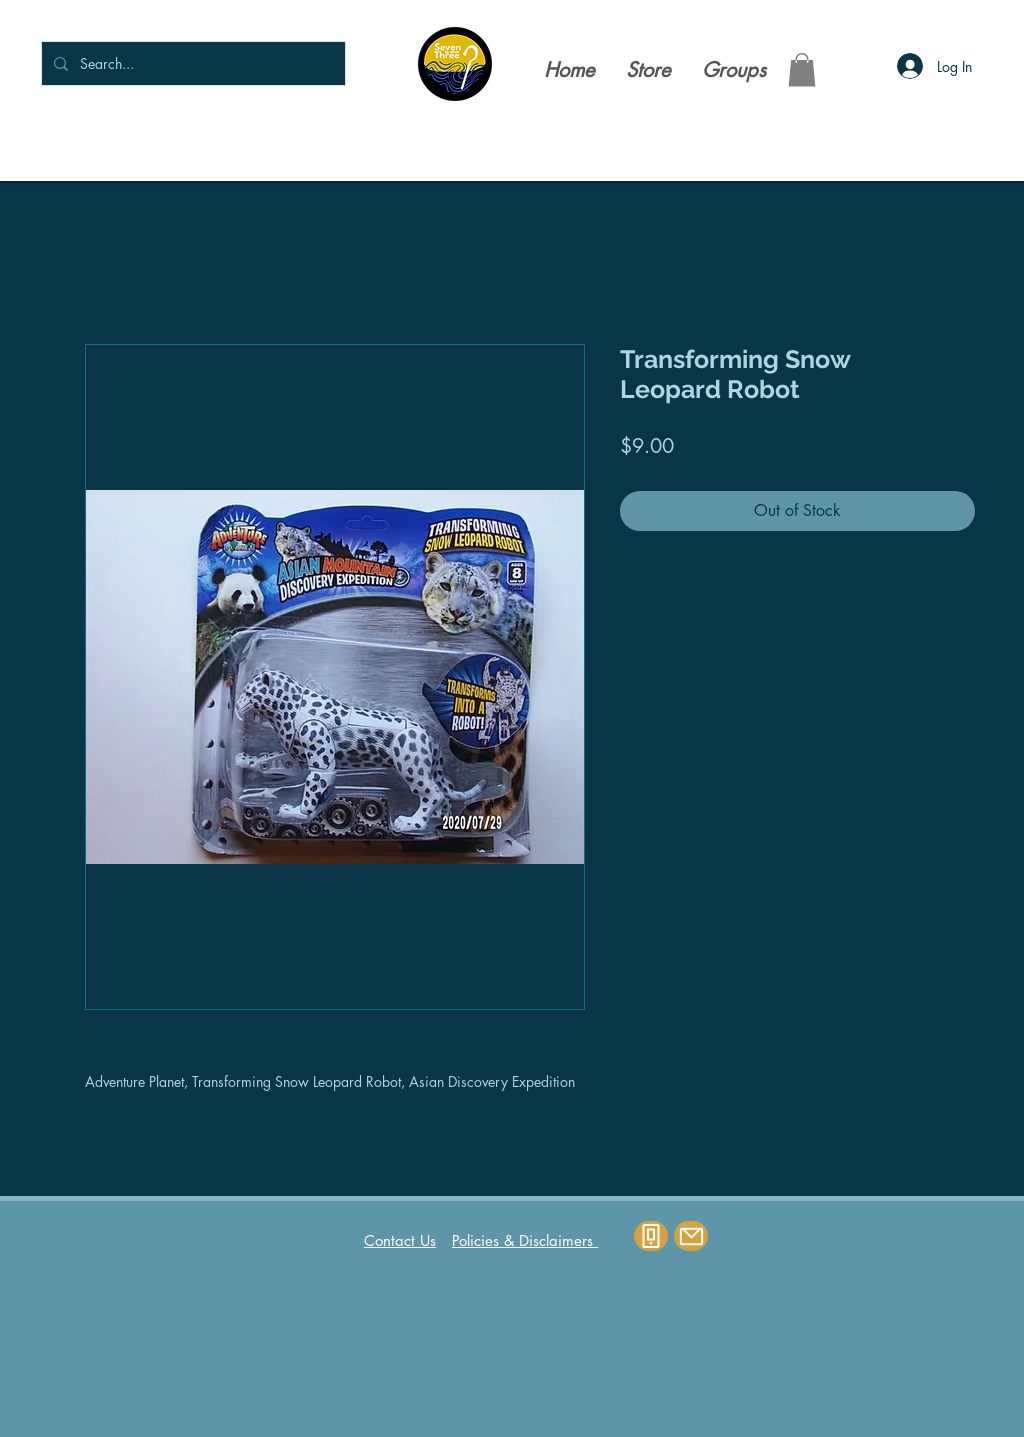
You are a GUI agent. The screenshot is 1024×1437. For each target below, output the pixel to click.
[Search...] (191, 63)
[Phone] (651, 1236)
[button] (802, 69)
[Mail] (691, 1236)
